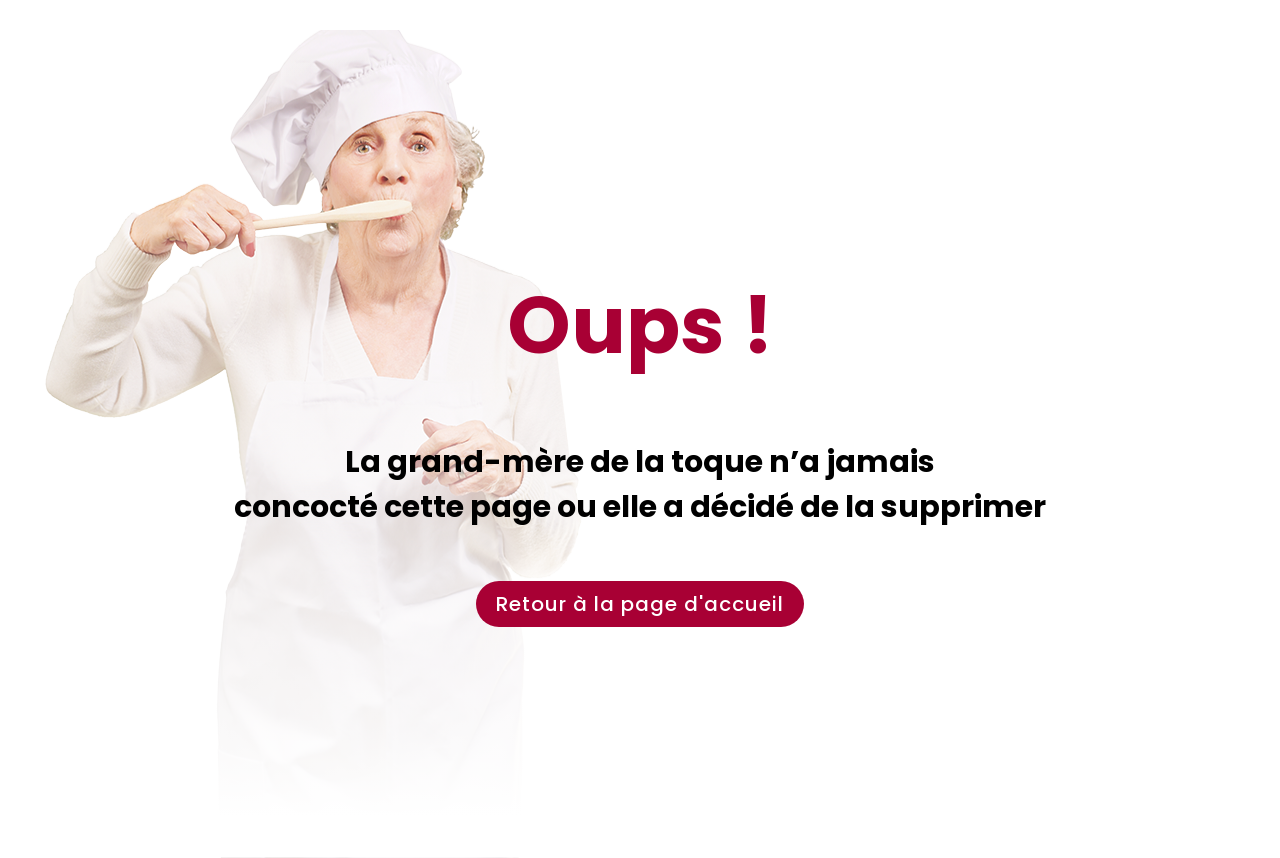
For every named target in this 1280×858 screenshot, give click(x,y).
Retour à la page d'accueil (640, 604)
